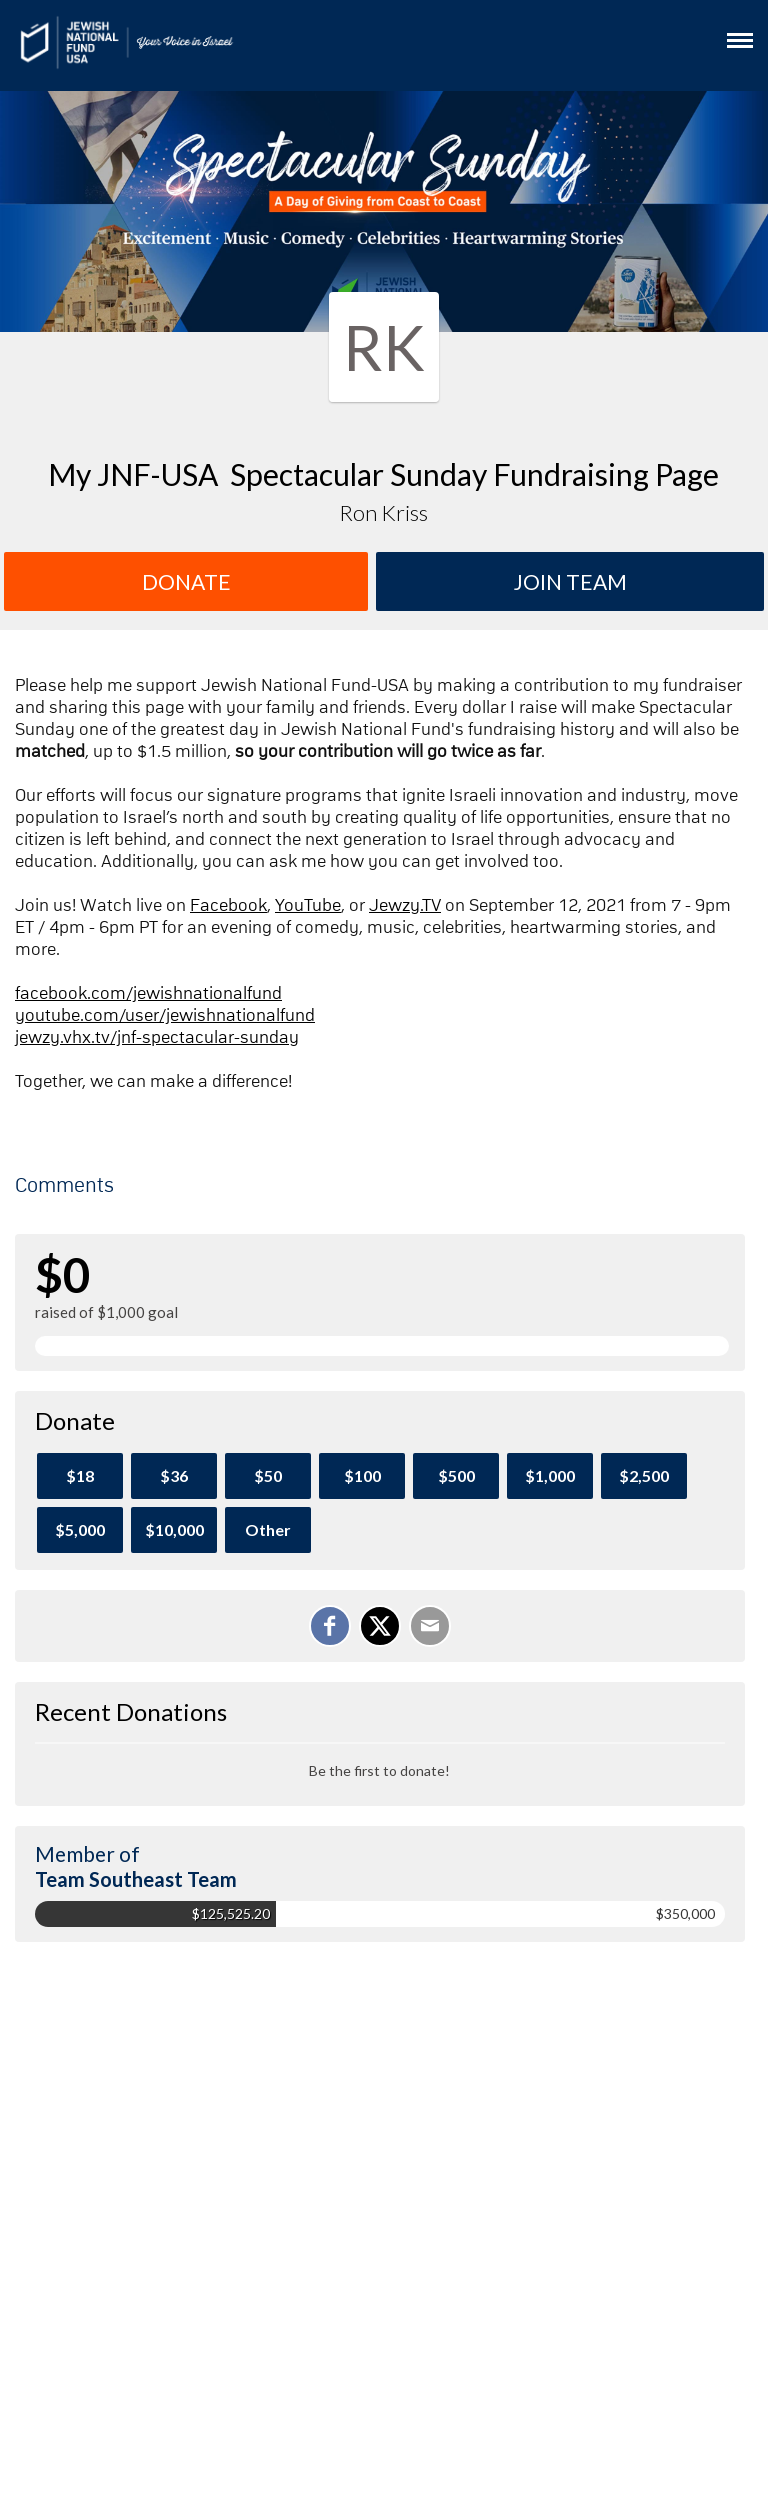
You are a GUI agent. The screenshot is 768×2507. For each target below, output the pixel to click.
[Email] (430, 1626)
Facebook (228, 906)
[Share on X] (380, 1626)
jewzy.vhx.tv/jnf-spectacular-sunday (157, 1038)
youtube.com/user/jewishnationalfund (165, 1016)
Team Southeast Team (136, 1879)
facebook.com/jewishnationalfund (148, 994)
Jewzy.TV (405, 906)
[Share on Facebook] (330, 1626)
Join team (570, 581)
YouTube (308, 906)
